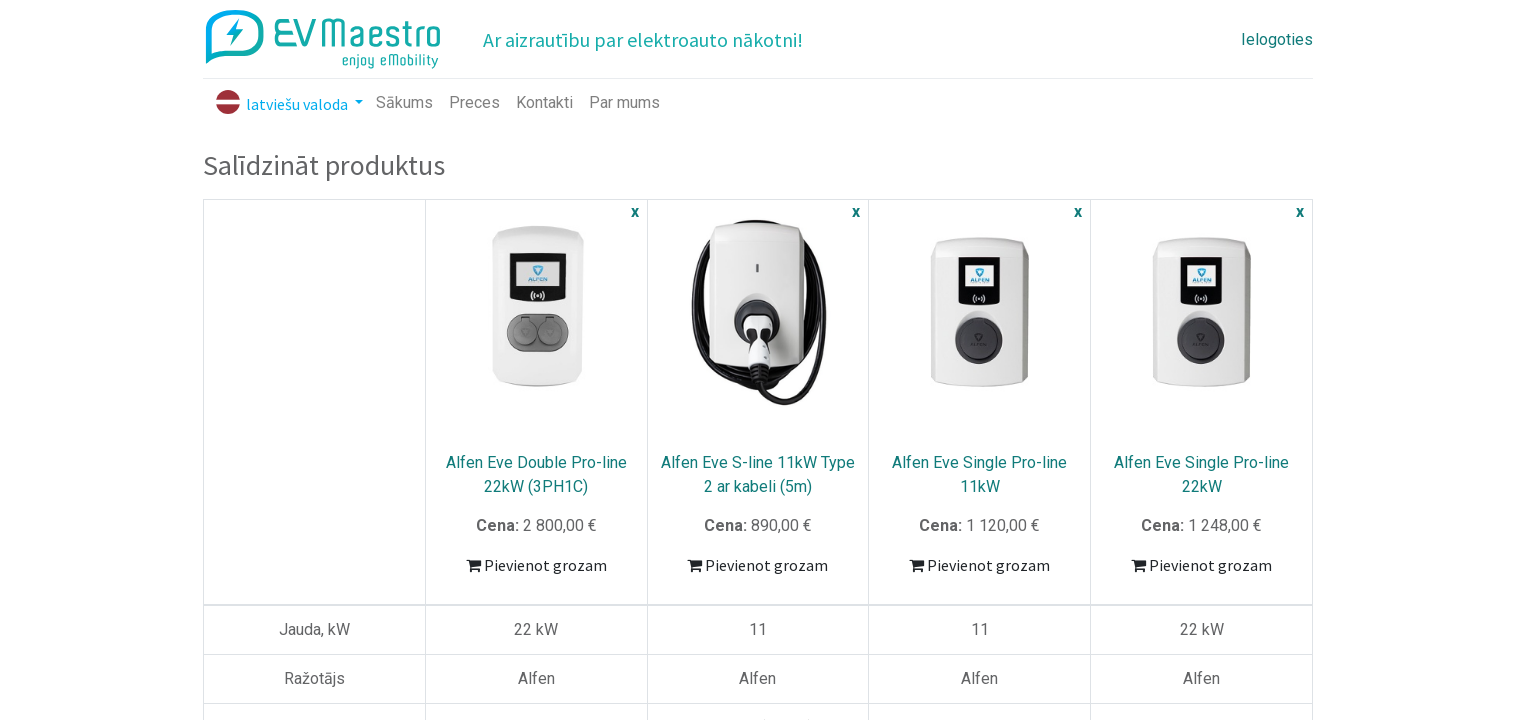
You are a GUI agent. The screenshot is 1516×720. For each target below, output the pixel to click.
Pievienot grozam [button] (536, 565)
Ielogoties (1277, 39)
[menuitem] (404, 103)
